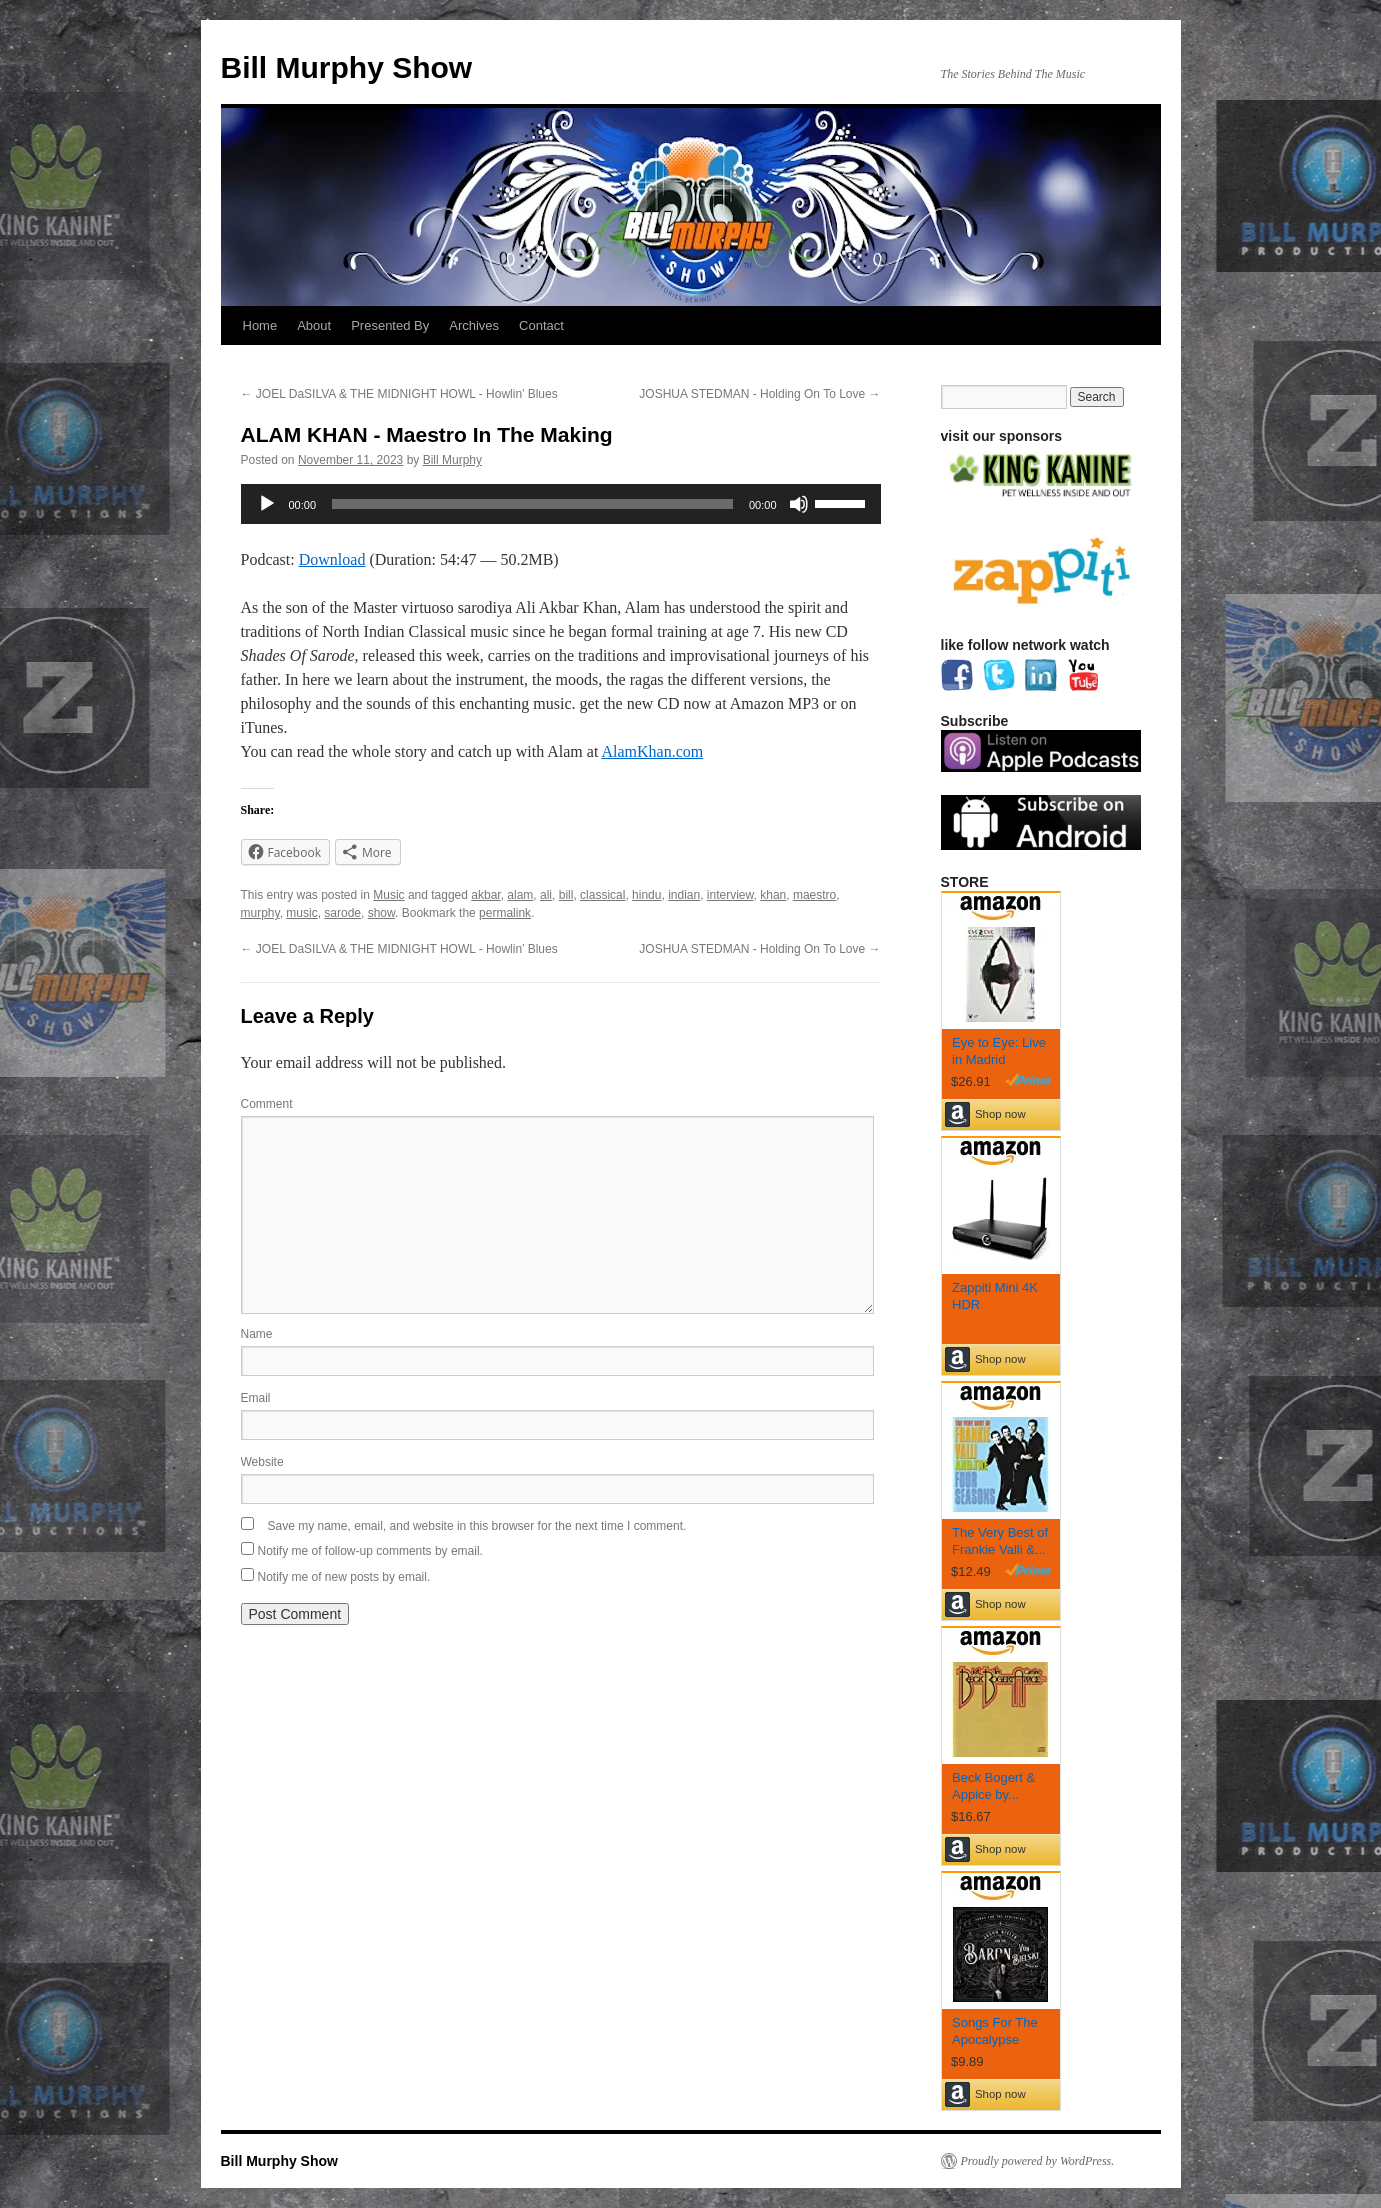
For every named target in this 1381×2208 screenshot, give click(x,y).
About (314, 325)
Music (388, 895)
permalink (505, 913)
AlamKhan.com (652, 751)
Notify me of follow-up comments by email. (370, 1551)
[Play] (267, 504)
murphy (260, 913)
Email (256, 1398)
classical (602, 895)
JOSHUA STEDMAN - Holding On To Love (759, 394)
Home (260, 325)
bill (566, 895)
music (301, 913)
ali (546, 895)
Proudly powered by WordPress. (1038, 2161)
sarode (342, 913)
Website (262, 1462)
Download (332, 559)
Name (257, 1334)
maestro (814, 895)
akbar (485, 895)
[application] (561, 504)
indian (684, 895)
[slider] (532, 504)
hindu (646, 895)
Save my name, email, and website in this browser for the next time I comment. (477, 1526)
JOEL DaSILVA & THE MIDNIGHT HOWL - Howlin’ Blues (399, 394)
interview (730, 895)
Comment (267, 1104)
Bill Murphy (452, 460)
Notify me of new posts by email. (344, 1577)
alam (520, 895)
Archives (474, 325)
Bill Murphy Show (347, 67)
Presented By (390, 325)
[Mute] (799, 504)
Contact (541, 325)
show (381, 913)
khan (773, 895)
